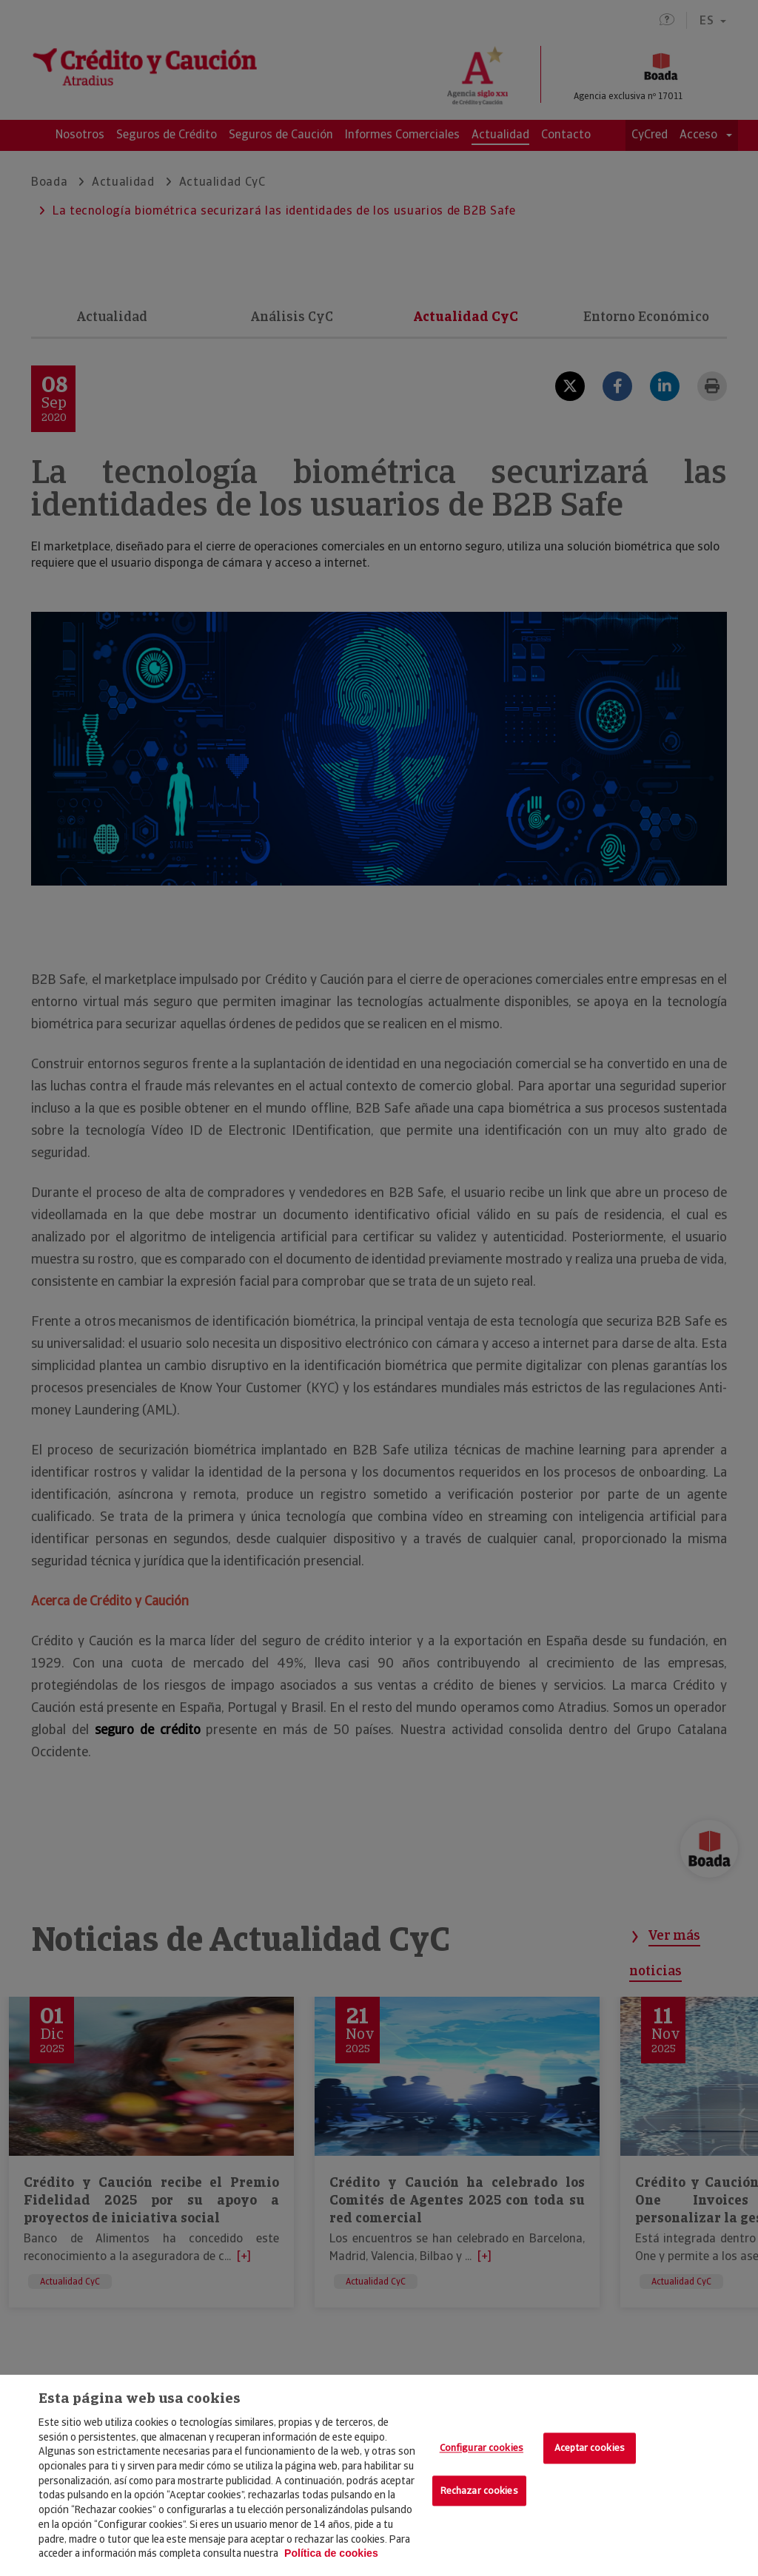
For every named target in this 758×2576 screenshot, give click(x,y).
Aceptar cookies (589, 2447)
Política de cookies (331, 2553)
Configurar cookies (481, 2447)
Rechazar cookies (479, 2490)
